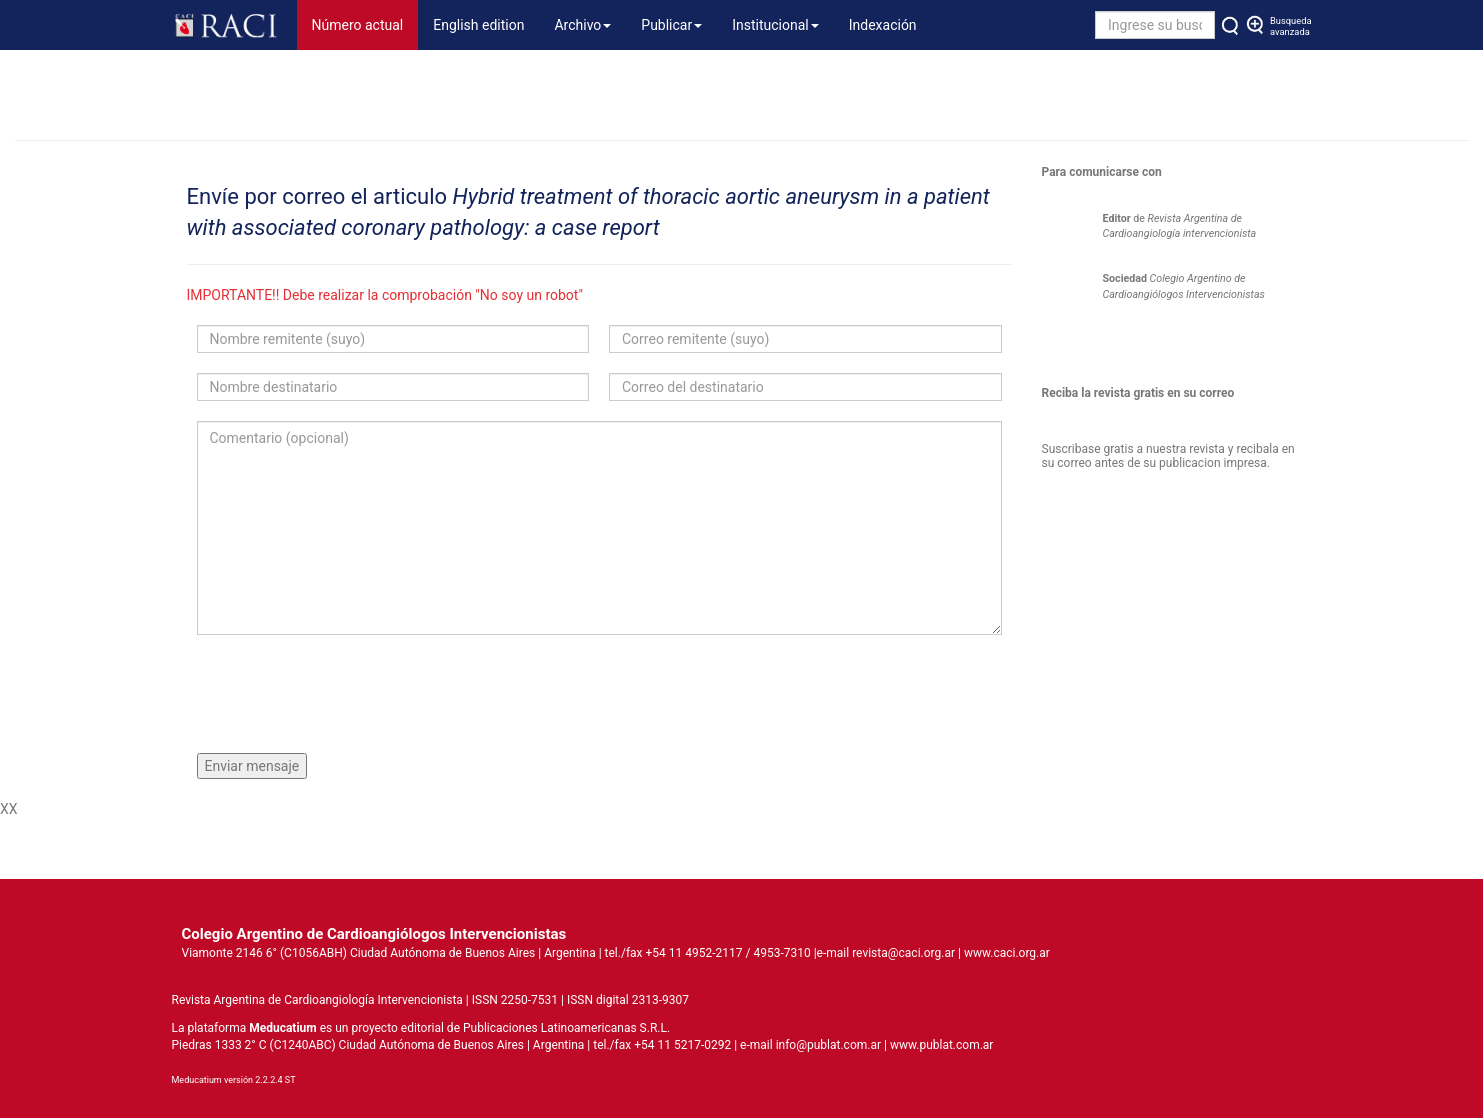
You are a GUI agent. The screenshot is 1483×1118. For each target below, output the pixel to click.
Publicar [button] (671, 25)
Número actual (365, 23)
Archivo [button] (582, 25)
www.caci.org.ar (1007, 953)
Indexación (883, 25)
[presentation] (349, 694)
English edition (478, 25)
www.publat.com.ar (940, 1045)
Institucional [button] (775, 25)
